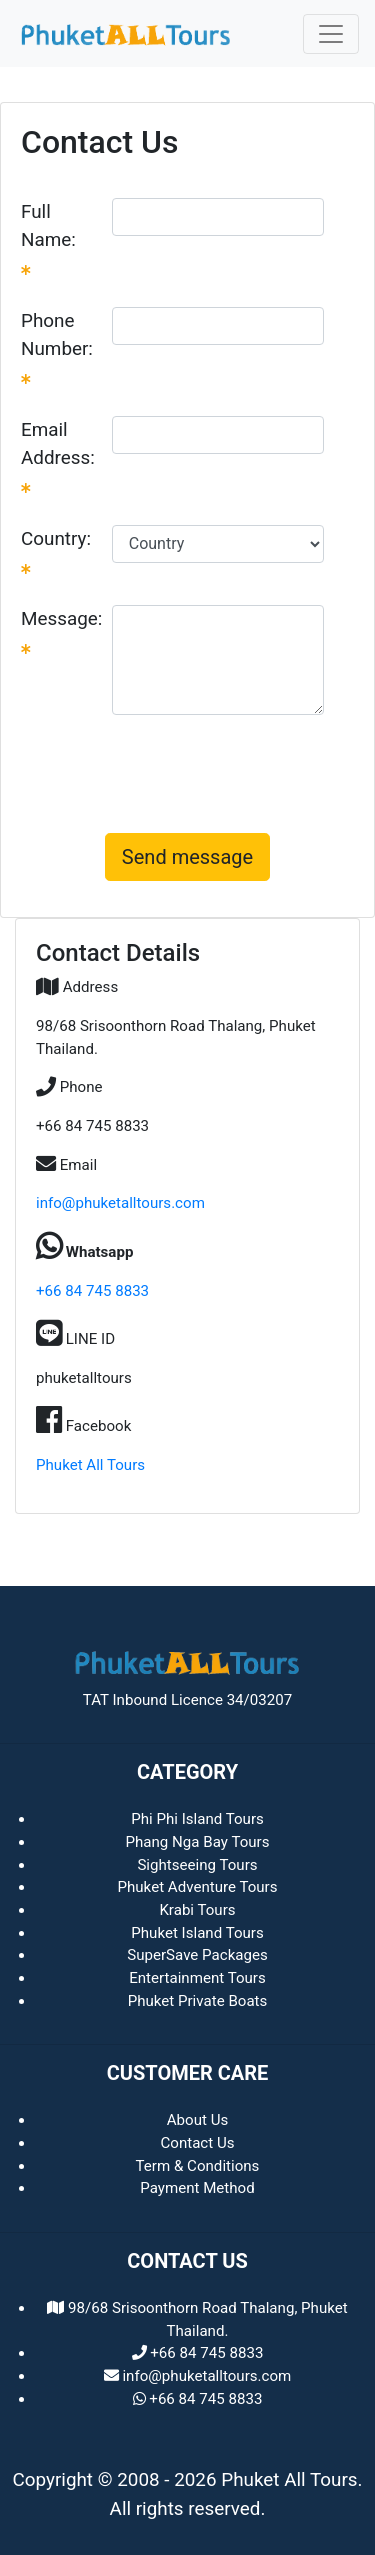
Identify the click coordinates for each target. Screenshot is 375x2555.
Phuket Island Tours (197, 1933)
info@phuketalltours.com (120, 1203)
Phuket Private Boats (198, 2001)
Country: (56, 550)
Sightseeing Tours (197, 1865)
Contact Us (197, 2143)
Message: (61, 630)
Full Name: (48, 238)
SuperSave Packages (197, 1955)
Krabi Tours (197, 1910)
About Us (198, 2120)
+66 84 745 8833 (92, 1291)
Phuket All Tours (90, 1465)
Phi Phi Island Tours (197, 1819)
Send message (187, 857)
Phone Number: (57, 347)
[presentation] (188, 770)
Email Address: (58, 456)
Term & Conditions (198, 2166)
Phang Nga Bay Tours (197, 1842)
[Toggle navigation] (331, 34)
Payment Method (197, 2188)
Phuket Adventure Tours (197, 1887)
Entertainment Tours (197, 1978)
